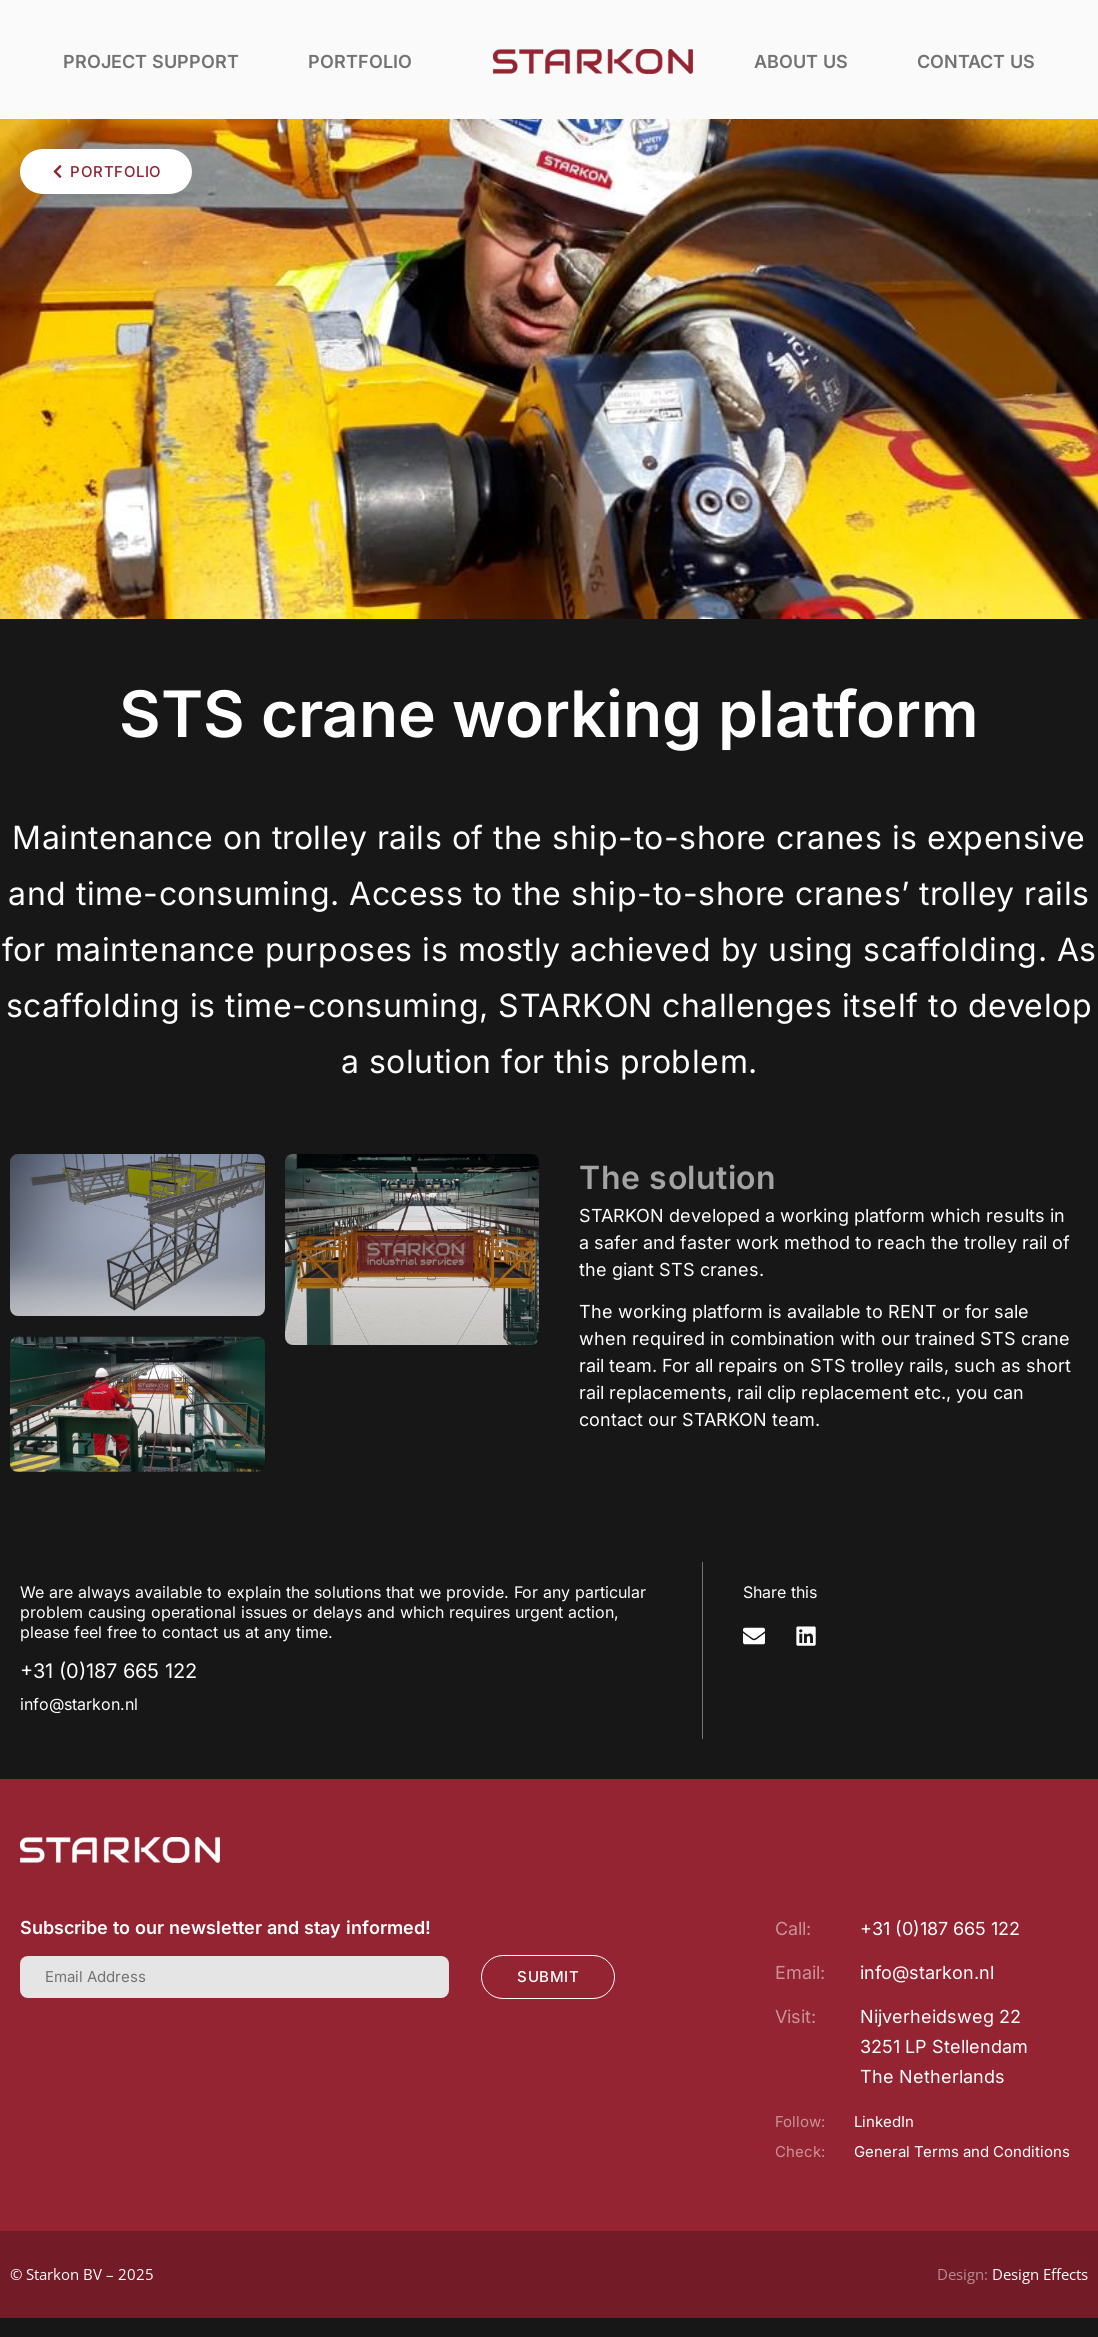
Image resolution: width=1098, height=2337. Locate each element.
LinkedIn (884, 2121)
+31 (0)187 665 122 (108, 1671)
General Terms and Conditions (962, 2151)
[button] (754, 1636)
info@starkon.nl (79, 1704)
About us (801, 61)
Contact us (976, 61)
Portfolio (360, 61)
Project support (151, 61)
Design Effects (1040, 2274)
